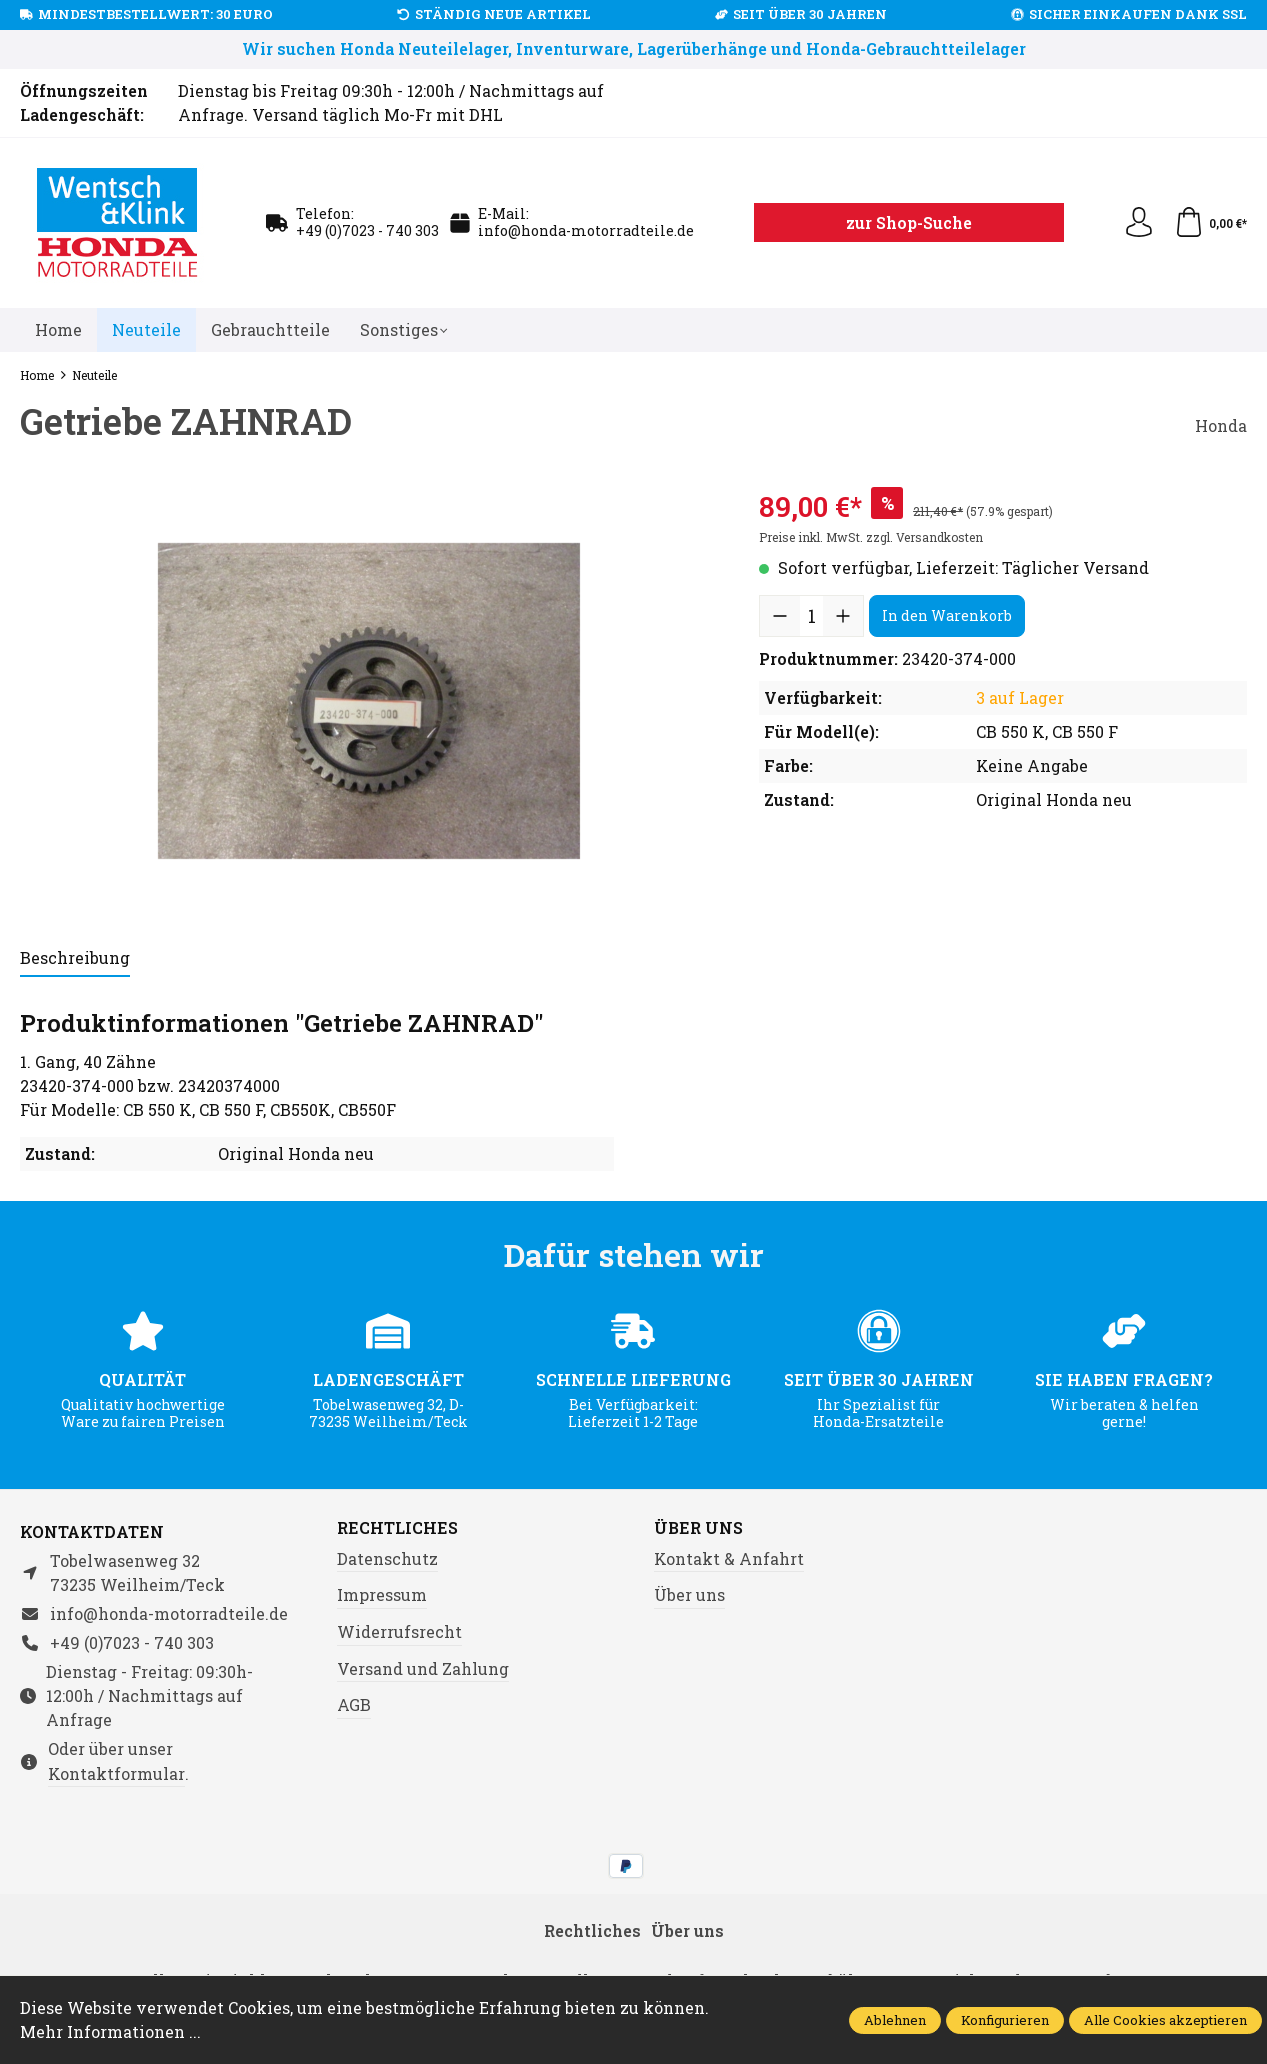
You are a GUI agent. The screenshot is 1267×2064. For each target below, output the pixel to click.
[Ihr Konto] (1139, 223)
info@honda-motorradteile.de (586, 230)
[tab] (75, 959)
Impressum (382, 1594)
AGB (354, 1704)
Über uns (698, 1528)
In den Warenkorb (947, 615)
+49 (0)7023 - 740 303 (367, 230)
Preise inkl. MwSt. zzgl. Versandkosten (871, 537)
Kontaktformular (116, 1773)
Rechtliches (397, 1528)
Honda (1221, 425)
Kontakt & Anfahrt (729, 1558)
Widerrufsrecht (399, 1631)
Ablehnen (895, 2020)
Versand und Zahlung (423, 1668)
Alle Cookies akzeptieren (1165, 2020)
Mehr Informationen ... (110, 2031)
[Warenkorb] (1210, 223)
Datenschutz (387, 1558)
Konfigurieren (1005, 2020)
